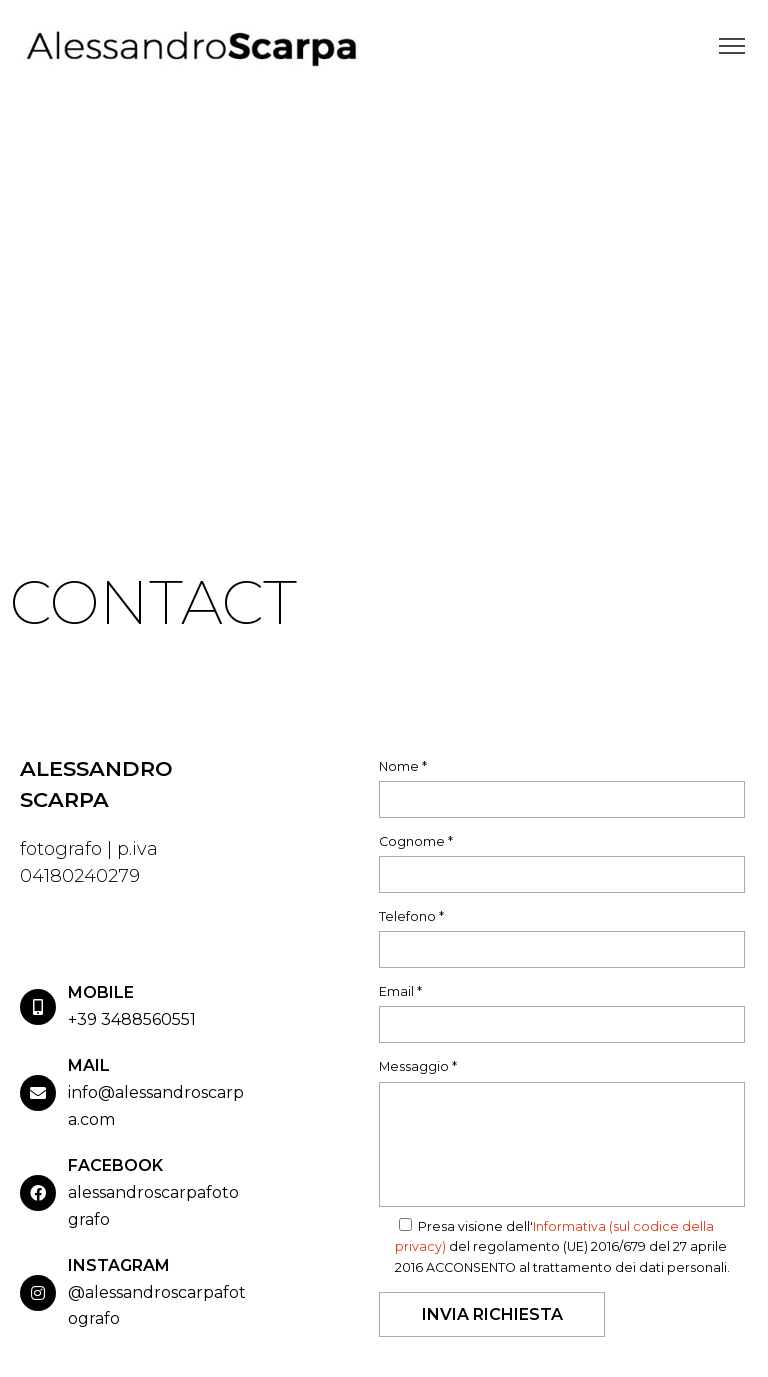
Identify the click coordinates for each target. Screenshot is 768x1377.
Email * (400, 991)
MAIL (89, 1065)
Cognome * (416, 841)
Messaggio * (418, 1066)
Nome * (403, 766)
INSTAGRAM (119, 1265)
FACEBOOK (115, 1165)
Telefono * (411, 916)
